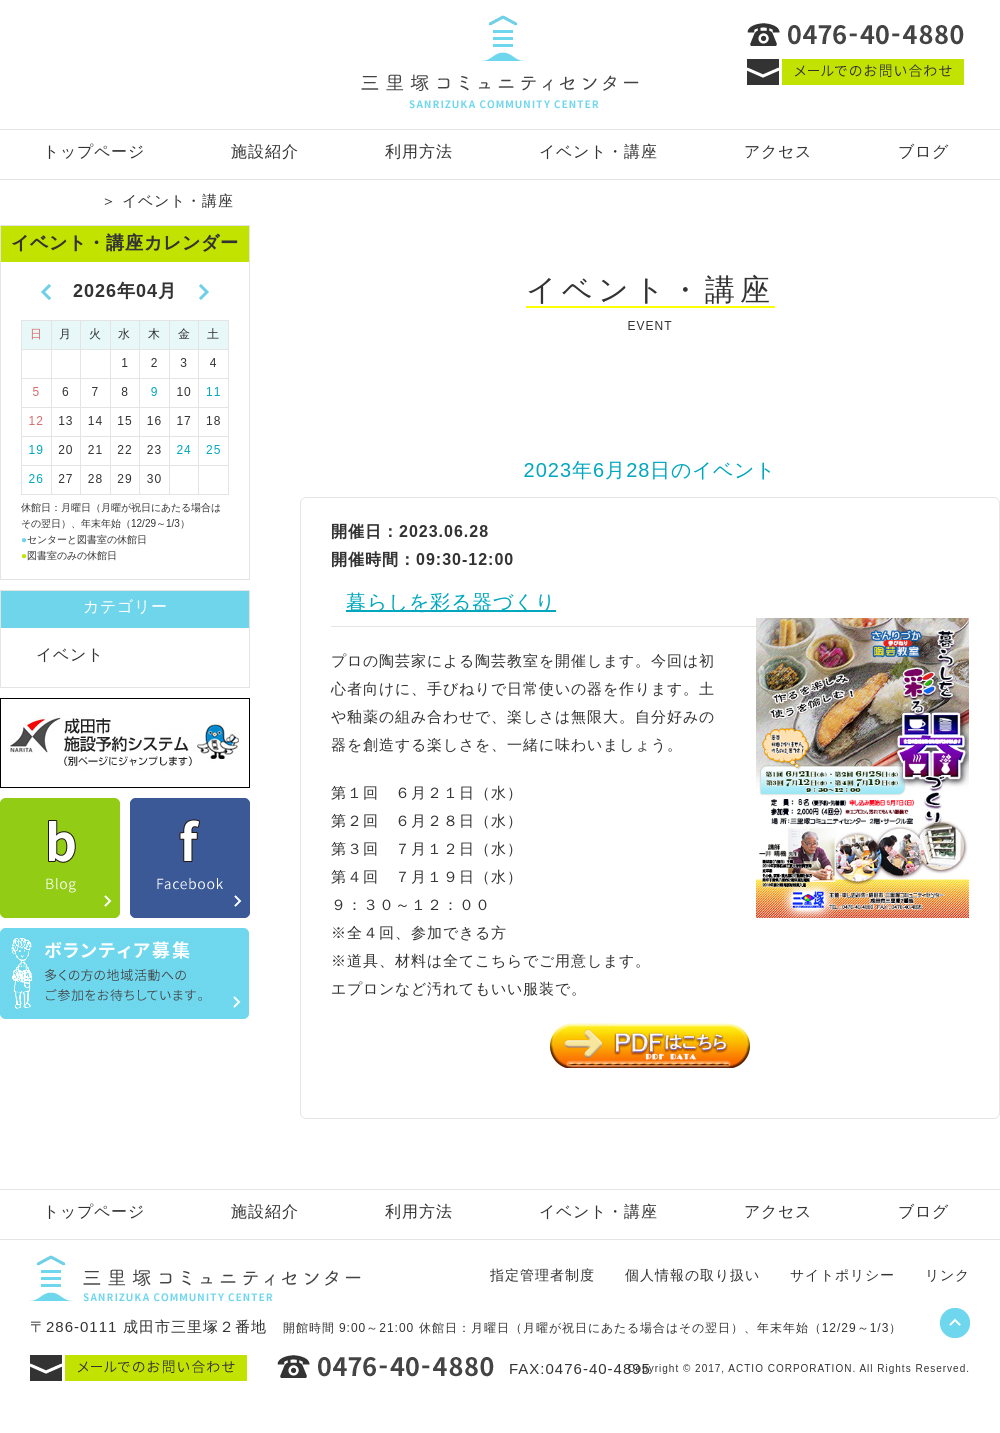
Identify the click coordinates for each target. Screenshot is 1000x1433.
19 (36, 450)
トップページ (94, 151)
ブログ (923, 151)
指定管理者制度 (542, 1275)
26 (36, 479)
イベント (70, 654)
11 (213, 392)
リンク (947, 1275)
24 (183, 450)
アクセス (778, 151)
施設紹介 (265, 151)
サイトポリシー (842, 1275)
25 (213, 450)
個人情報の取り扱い (692, 1275)
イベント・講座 (598, 151)
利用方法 (419, 151)
